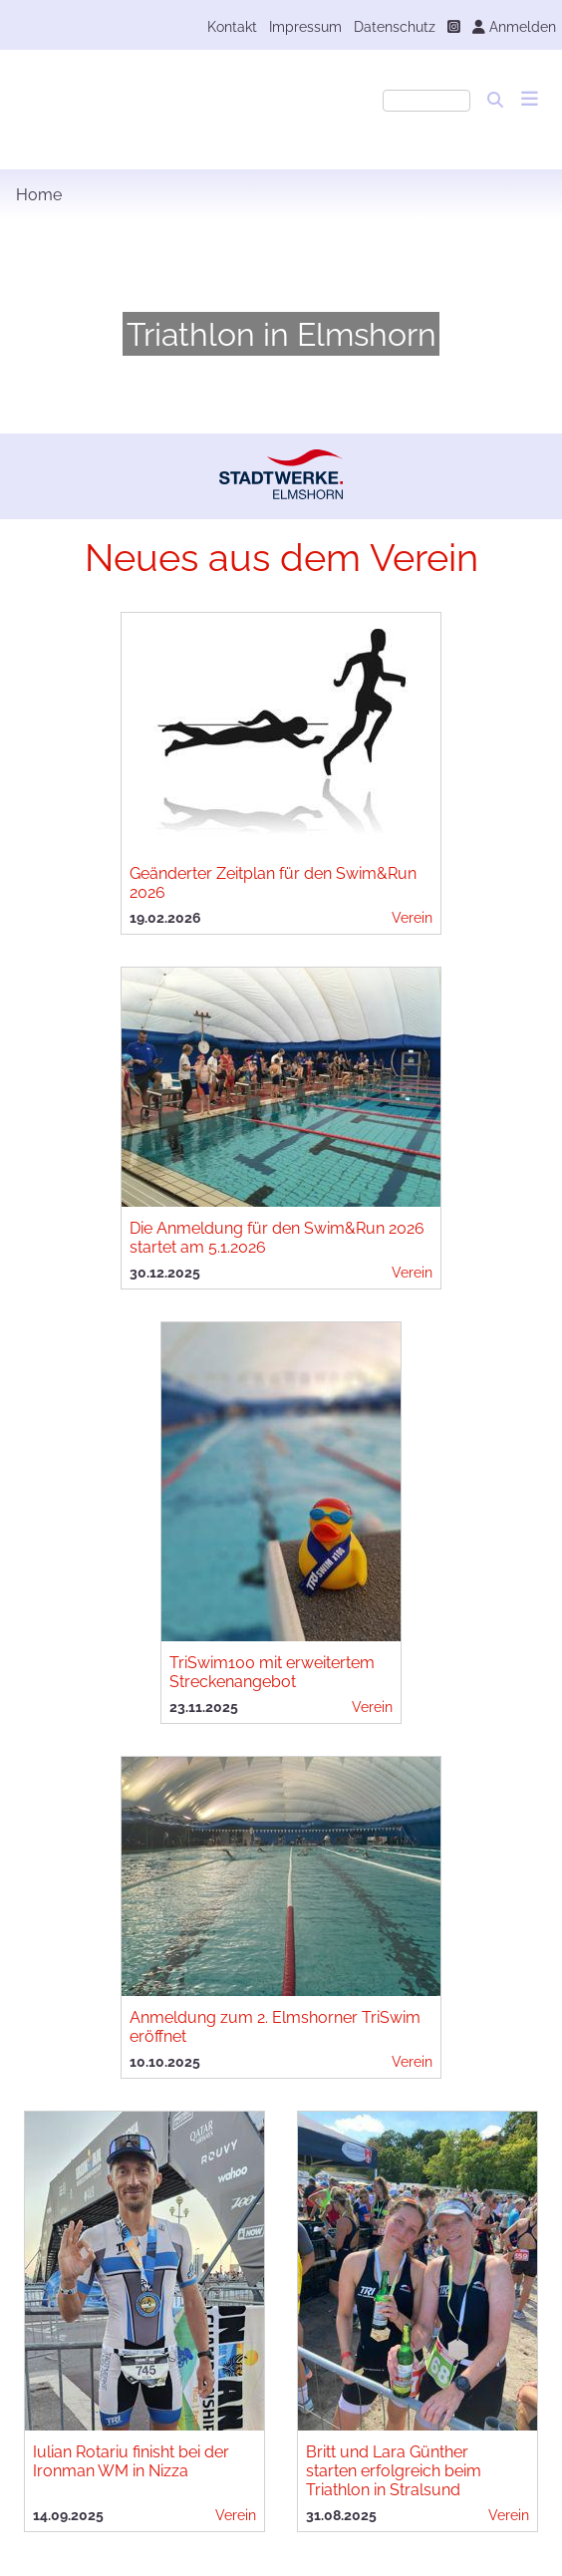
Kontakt (232, 26)
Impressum (305, 26)
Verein (412, 917)
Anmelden (514, 26)
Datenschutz (394, 26)
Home (39, 194)
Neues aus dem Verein (281, 557)
